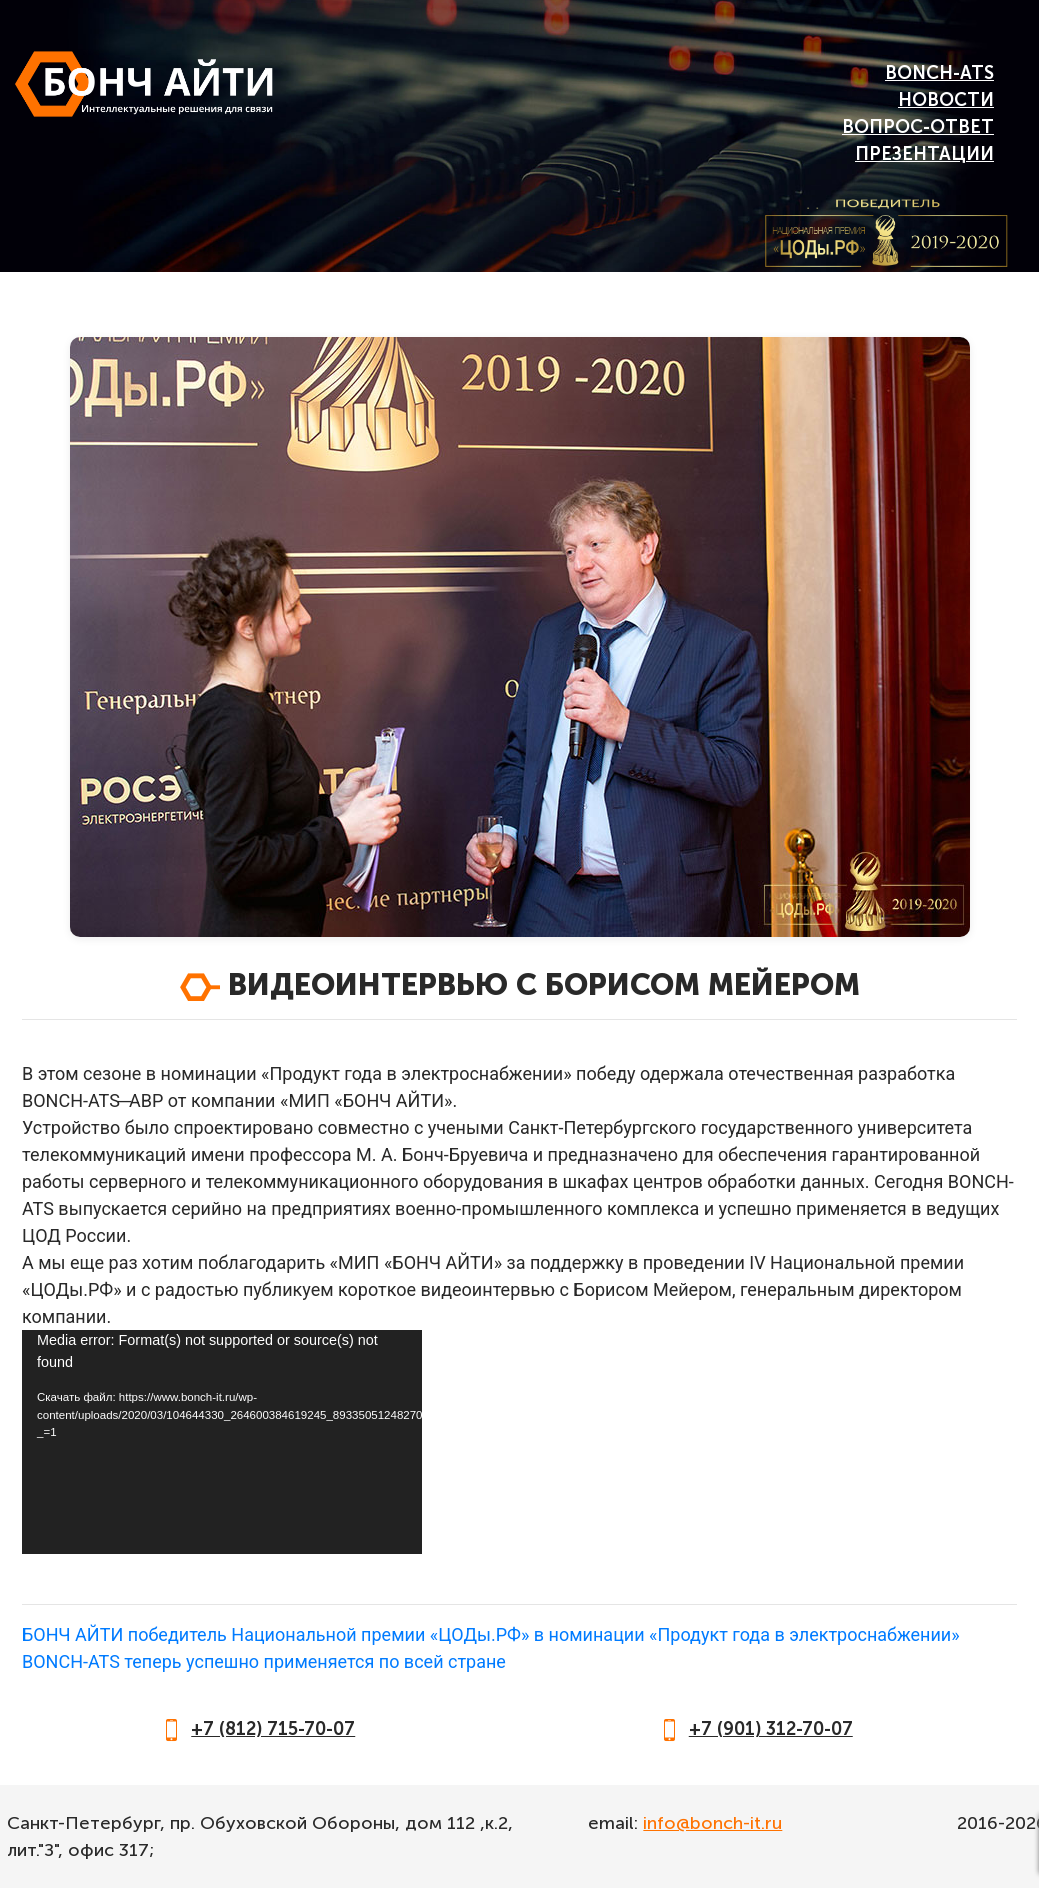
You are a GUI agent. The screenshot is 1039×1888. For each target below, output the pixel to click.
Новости (946, 100)
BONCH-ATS (939, 73)
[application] (222, 1442)
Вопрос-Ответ (918, 127)
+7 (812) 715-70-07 (273, 1729)
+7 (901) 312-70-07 (771, 1729)
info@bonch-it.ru (712, 1823)
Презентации (924, 154)
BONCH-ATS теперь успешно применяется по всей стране (264, 1661)
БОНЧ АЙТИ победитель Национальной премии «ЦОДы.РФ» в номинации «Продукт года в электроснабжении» (491, 1634)
